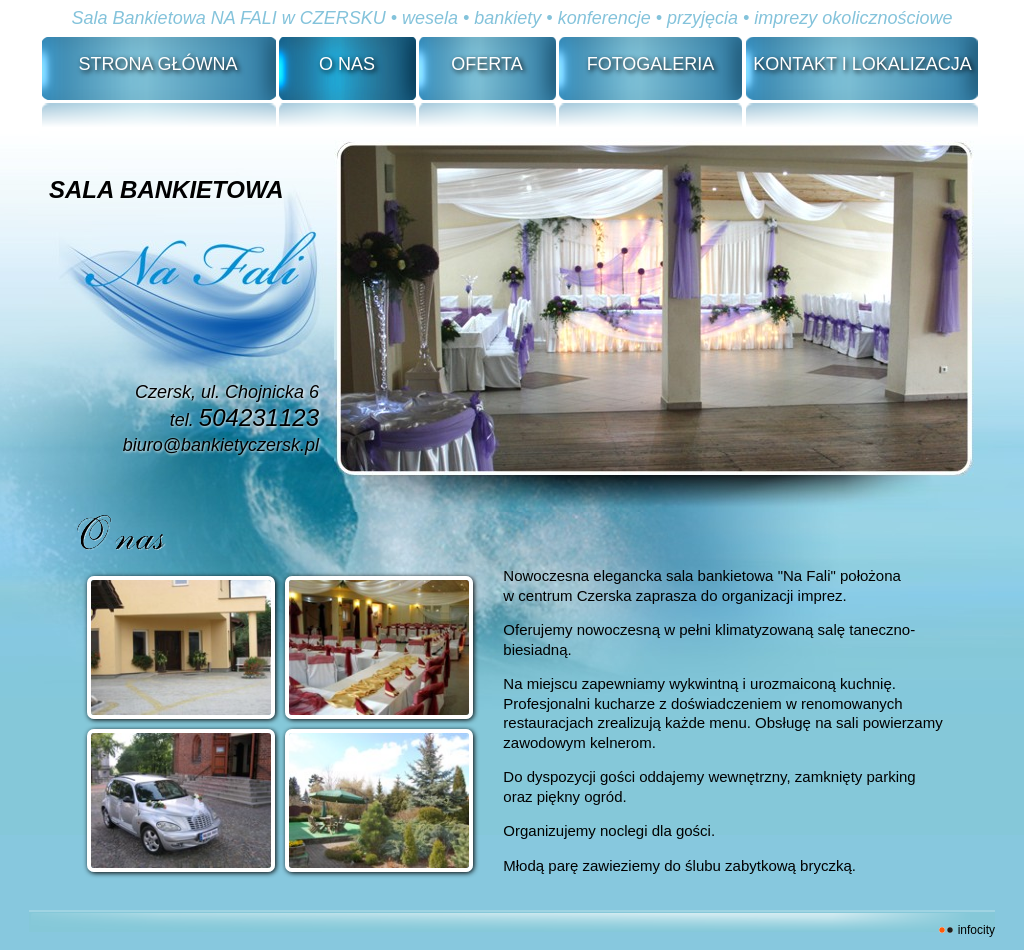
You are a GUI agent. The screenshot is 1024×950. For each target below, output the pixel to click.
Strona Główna (157, 64)
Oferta (486, 64)
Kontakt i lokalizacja (862, 64)
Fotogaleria (651, 64)
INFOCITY (976, 930)
